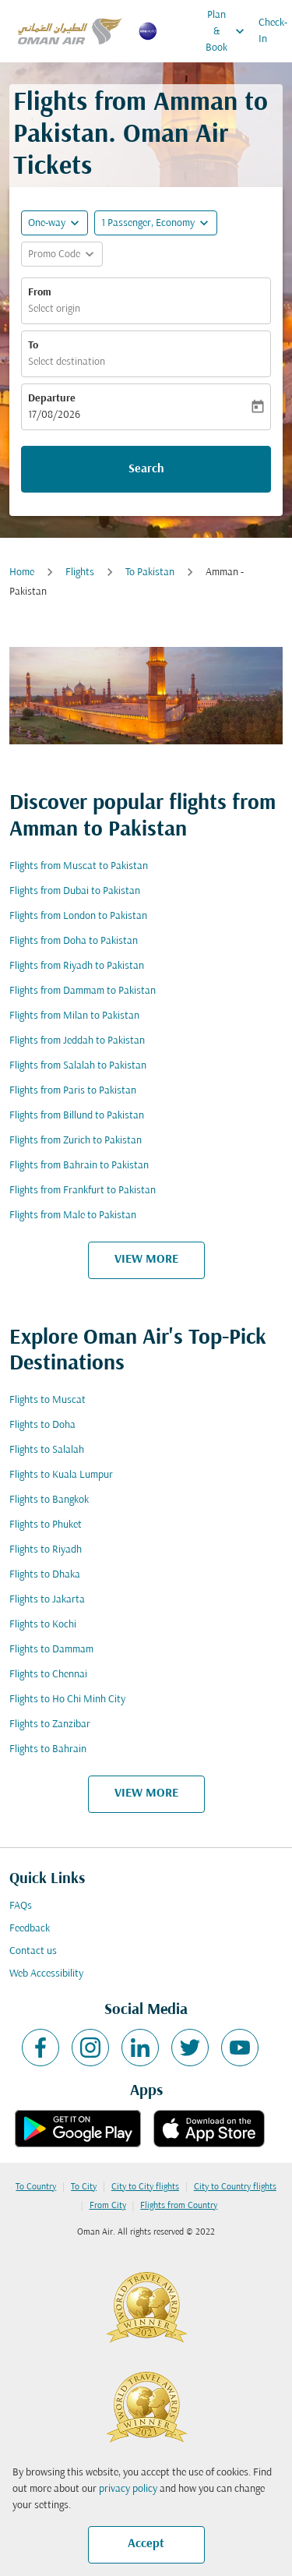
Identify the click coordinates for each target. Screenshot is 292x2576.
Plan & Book (229, 31)
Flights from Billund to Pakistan (76, 1116)
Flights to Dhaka (44, 1575)
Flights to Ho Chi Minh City (67, 1699)
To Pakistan (149, 572)
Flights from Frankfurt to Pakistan (82, 1190)
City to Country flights (235, 2187)
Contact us (33, 1951)
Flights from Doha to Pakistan (73, 941)
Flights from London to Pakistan (78, 916)
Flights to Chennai (48, 1674)
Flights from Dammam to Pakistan (82, 991)
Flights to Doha (42, 1425)
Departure (52, 399)
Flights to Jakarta (47, 1600)
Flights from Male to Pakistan (72, 1215)
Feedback (29, 1929)
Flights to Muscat (47, 1400)
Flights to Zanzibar (49, 1724)
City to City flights (145, 2187)
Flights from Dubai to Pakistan (74, 891)
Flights (79, 572)
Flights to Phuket (45, 1525)
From (39, 293)
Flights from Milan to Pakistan (74, 1016)
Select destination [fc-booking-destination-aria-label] (66, 362)
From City (108, 2205)
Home (21, 572)
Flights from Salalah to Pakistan (77, 1066)
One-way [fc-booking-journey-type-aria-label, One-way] (46, 223)
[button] (155, 222)
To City (84, 2187)
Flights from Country (178, 2205)
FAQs (20, 1906)
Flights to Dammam (51, 1649)
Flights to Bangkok (49, 1500)
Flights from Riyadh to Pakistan (76, 966)
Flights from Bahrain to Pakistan (79, 1165)
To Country (36, 2187)
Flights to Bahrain (47, 1749)
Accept (146, 2544)
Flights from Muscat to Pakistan (78, 866)
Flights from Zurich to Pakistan (75, 1141)
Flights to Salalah (46, 1450)
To (33, 346)
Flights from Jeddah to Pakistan (77, 1041)
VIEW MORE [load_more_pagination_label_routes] (146, 1259)
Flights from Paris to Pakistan (72, 1091)
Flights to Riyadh (45, 1550)
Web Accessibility (46, 1974)
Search (146, 469)
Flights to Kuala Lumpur (61, 1475)
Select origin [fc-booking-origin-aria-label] (54, 309)
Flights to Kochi (42, 1625)
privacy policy (128, 2489)
